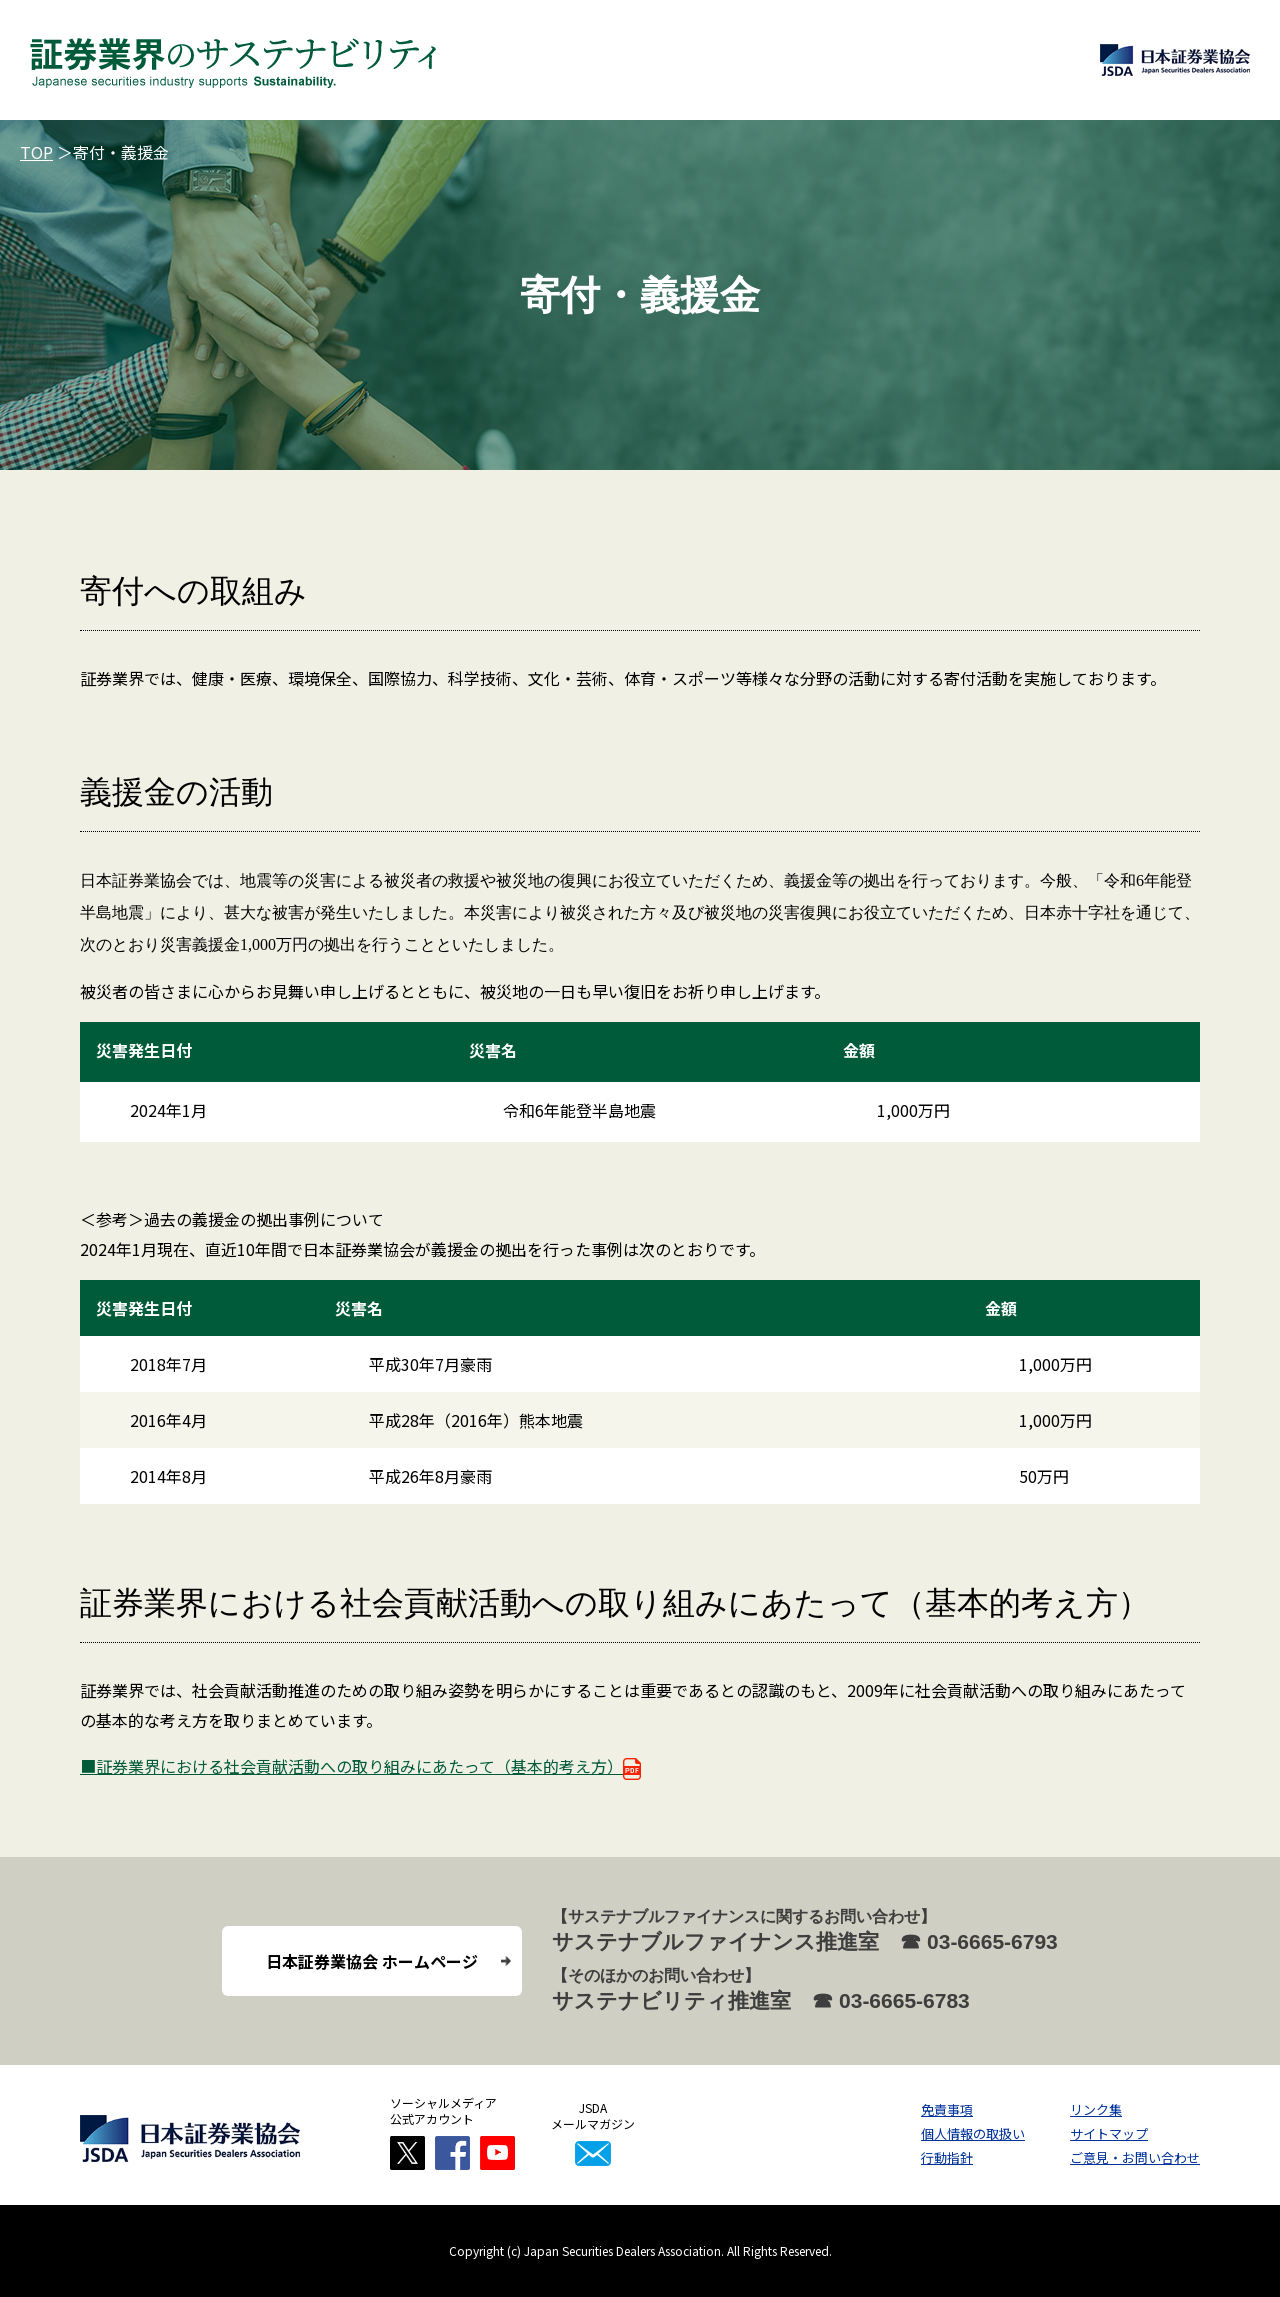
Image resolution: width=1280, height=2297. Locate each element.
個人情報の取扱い (973, 2133)
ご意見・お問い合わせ (1135, 2157)
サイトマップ (1109, 2133)
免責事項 (947, 2109)
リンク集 (1096, 2109)
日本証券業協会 (1175, 60)
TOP (36, 152)
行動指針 (947, 2157)
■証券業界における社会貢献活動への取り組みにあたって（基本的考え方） (360, 1766)
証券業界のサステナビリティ (233, 60)
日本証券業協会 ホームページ (372, 1961)
